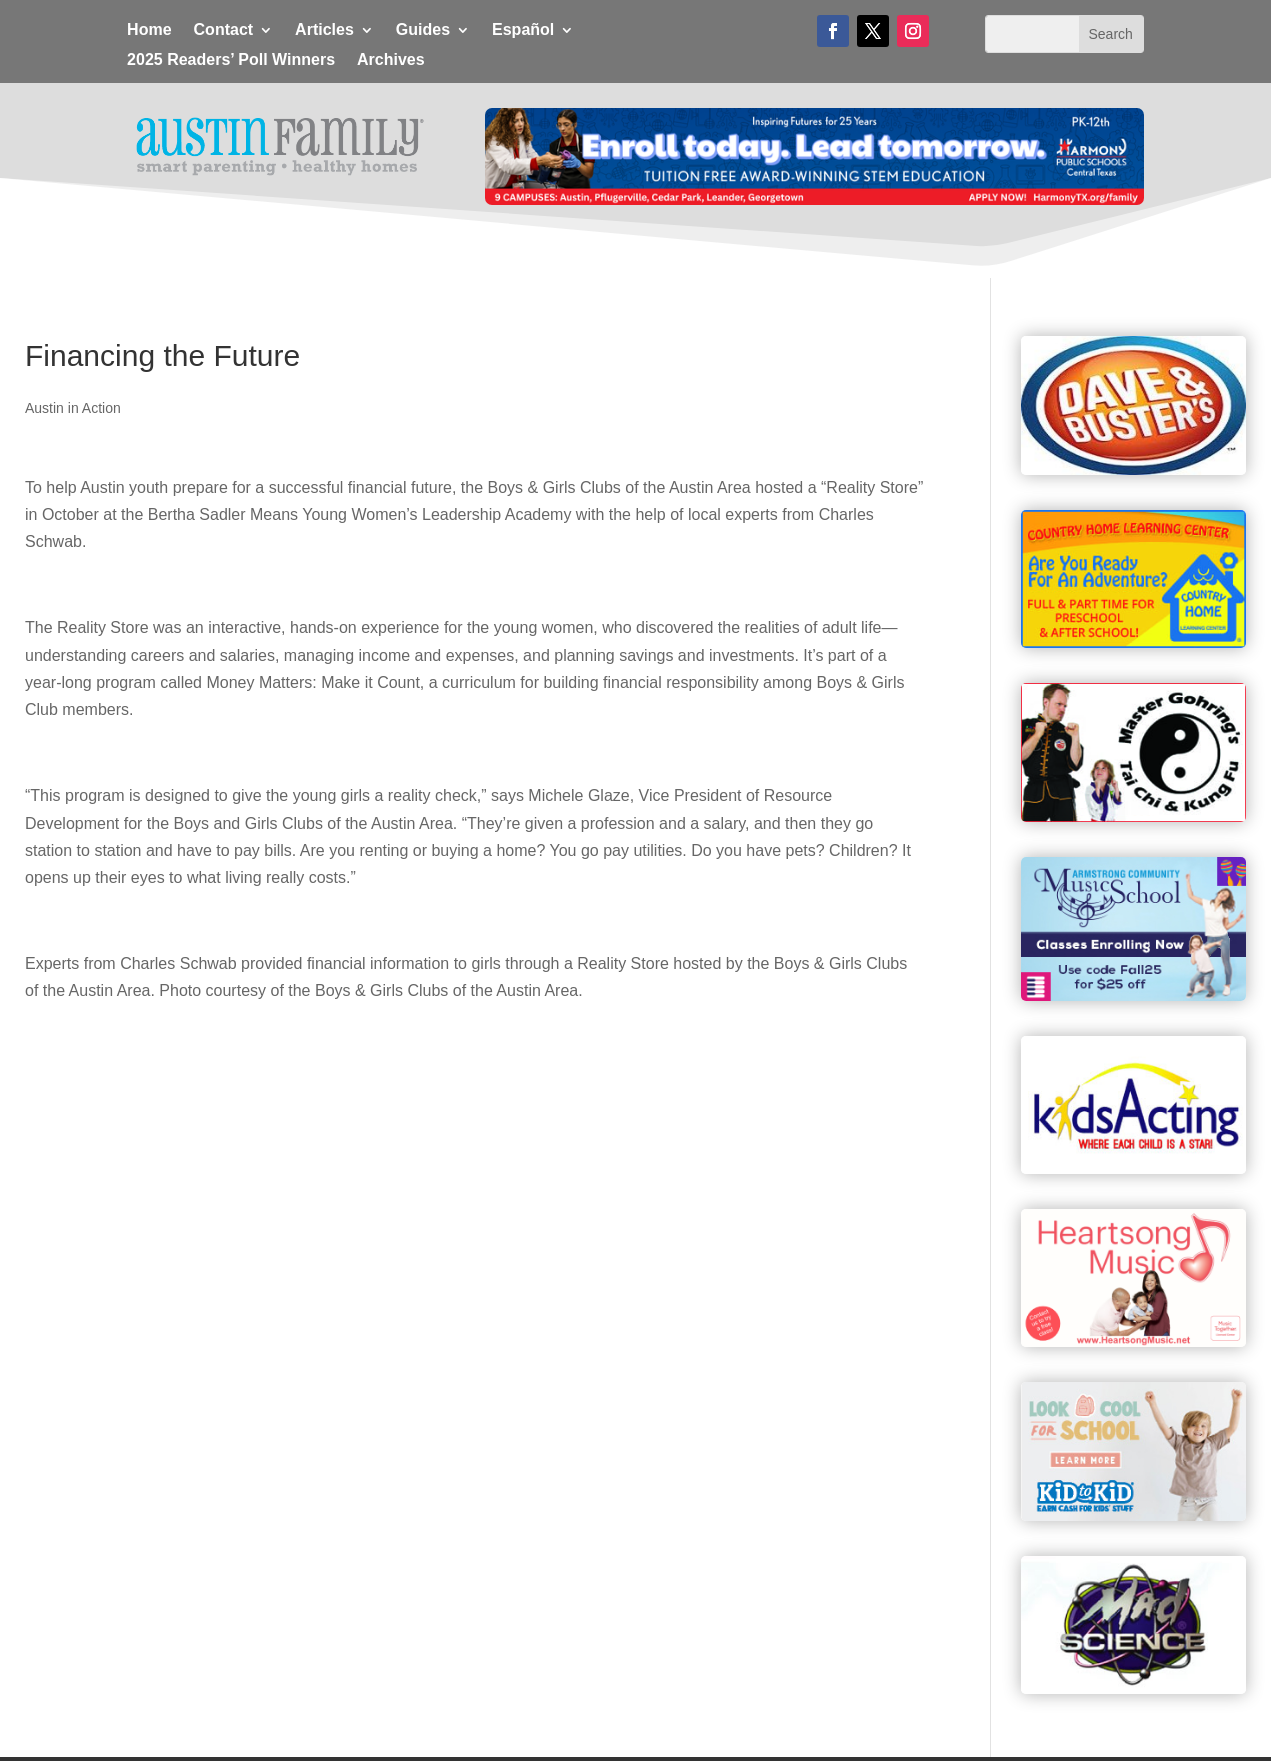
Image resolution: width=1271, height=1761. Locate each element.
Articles (324, 30)
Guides (423, 30)
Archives (391, 60)
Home (149, 30)
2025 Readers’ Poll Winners (231, 60)
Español (523, 30)
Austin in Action (73, 408)
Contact (224, 30)
